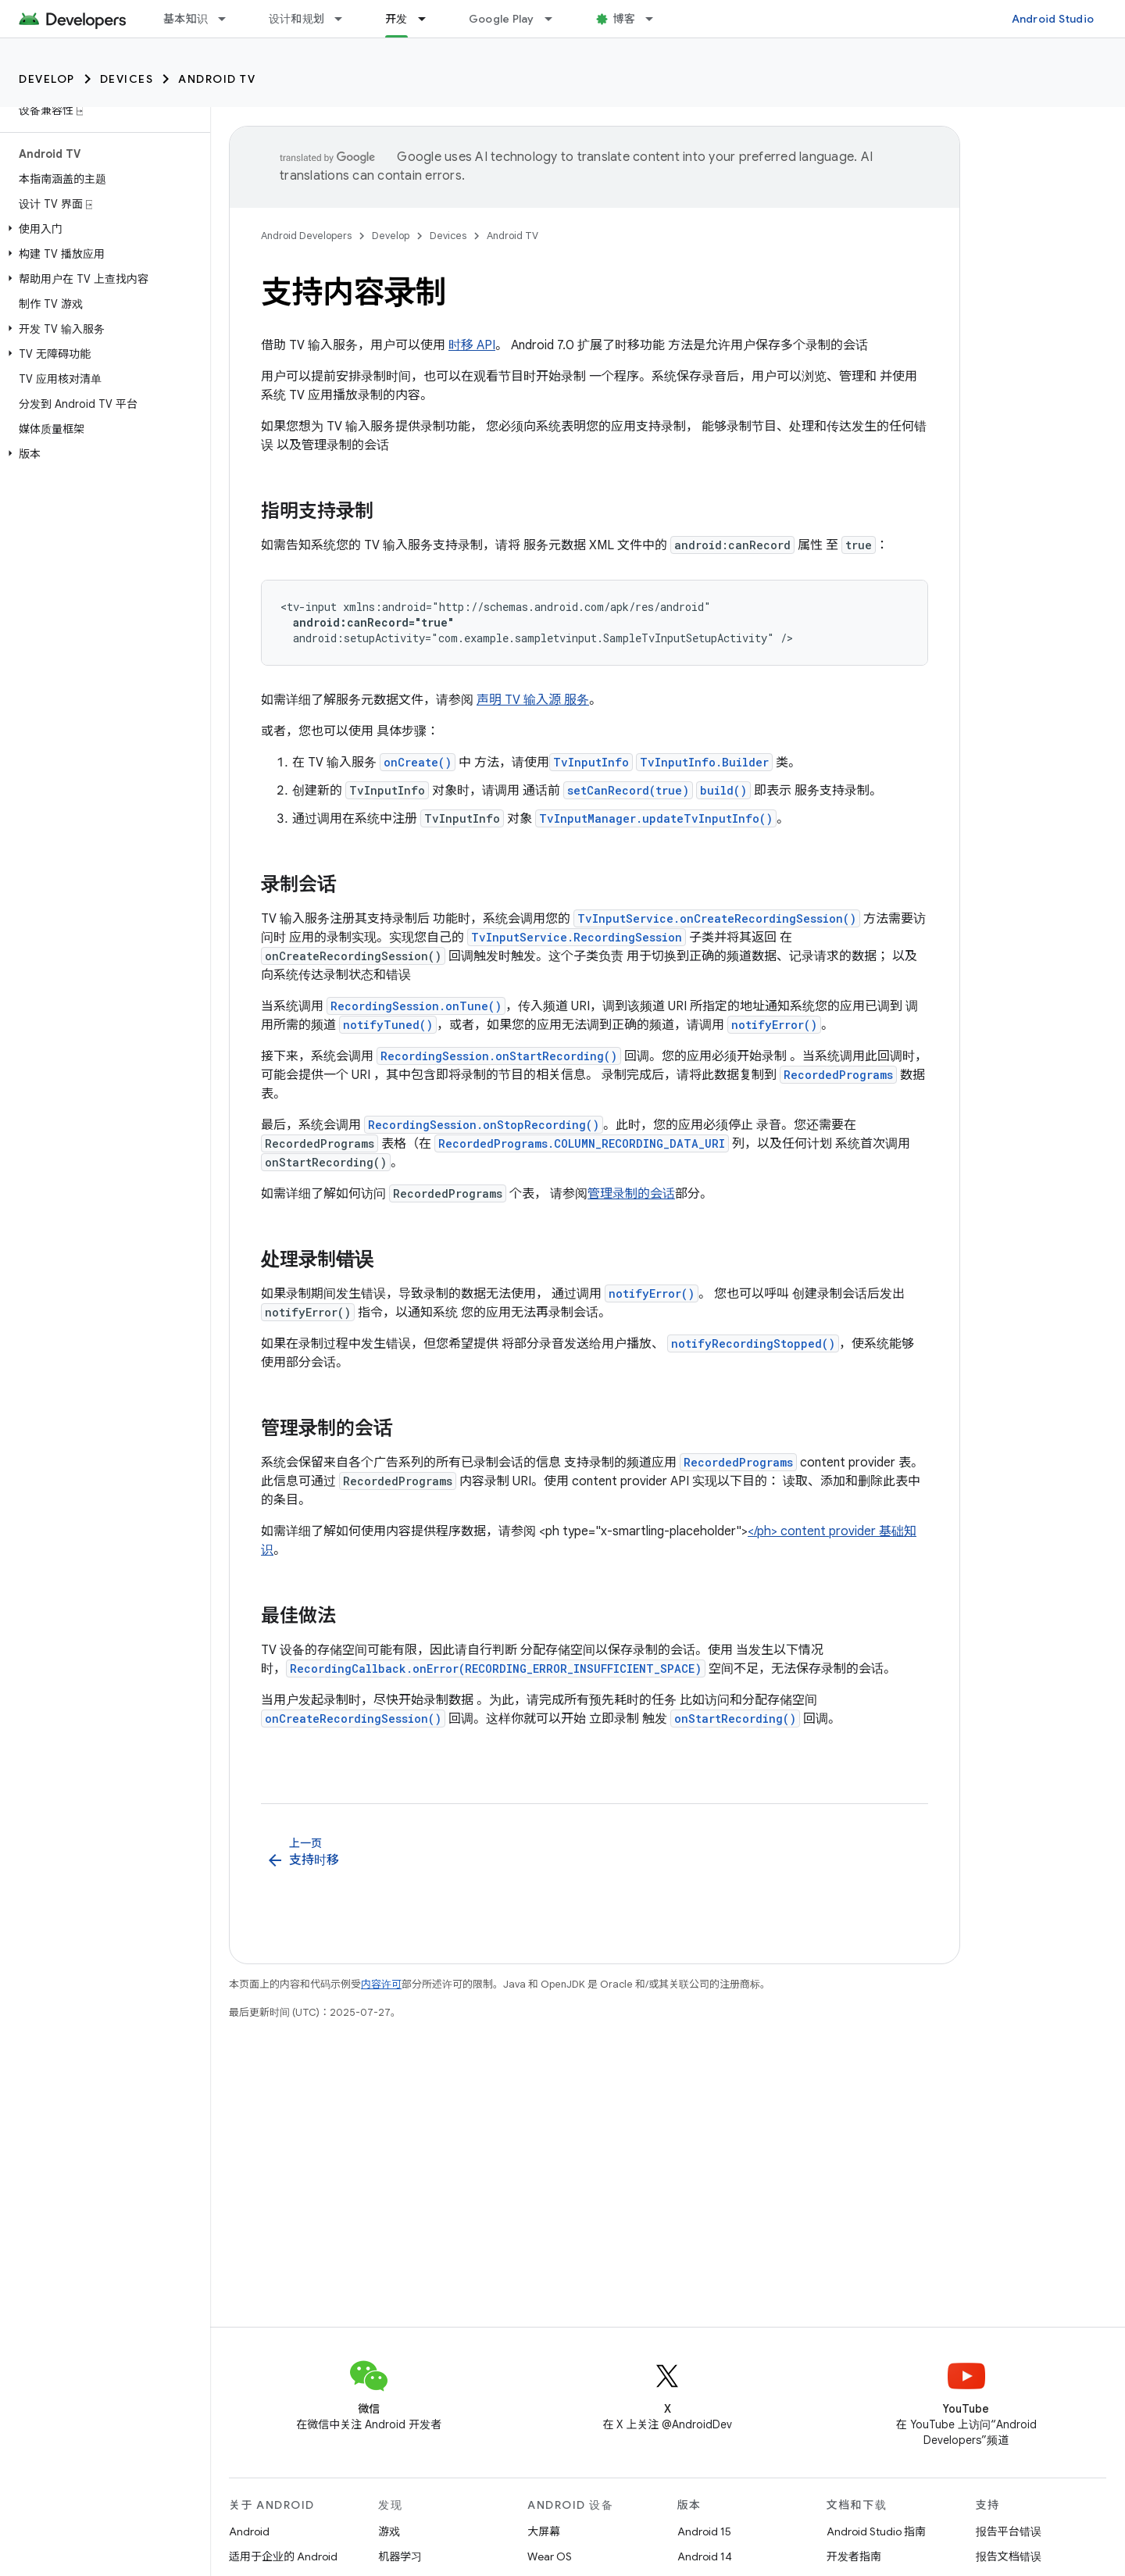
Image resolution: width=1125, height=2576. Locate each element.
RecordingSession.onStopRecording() (483, 1124)
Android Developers (306, 235)
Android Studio (1053, 19)
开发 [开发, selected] (396, 19)
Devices (127, 79)
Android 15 (704, 2531)
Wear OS (549, 2556)
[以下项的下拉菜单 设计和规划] (345, 19)
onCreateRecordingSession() (353, 1718)
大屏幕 (543, 2531)
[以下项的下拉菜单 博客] (656, 19)
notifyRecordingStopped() (753, 1343)
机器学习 (400, 2556)
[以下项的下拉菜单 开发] (429, 19)
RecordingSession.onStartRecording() (498, 1056)
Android (249, 2531)
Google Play (501, 19)
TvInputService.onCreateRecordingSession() (716, 918)
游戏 (389, 2531)
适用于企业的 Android (283, 2556)
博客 (624, 19)
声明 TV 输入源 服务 (533, 700)
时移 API (471, 345)
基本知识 (185, 19)
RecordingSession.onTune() (416, 1006)
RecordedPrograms (838, 1074)
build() (723, 790)
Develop (47, 79)
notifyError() (774, 1024)
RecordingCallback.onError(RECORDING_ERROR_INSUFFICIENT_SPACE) (496, 1668)
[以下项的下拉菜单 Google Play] (555, 19)
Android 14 (704, 2556)
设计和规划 (296, 19)
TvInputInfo (591, 762)
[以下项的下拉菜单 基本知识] (229, 19)
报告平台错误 (1008, 2531)
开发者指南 (854, 2556)
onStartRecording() (735, 1718)
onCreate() (418, 762)
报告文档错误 (1008, 2556)
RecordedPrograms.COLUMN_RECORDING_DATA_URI (581, 1143)
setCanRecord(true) (628, 790)
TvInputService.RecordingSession (576, 937)
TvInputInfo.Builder (704, 762)
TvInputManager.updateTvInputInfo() (656, 818)
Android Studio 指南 (876, 2531)
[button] (102, 228)
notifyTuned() (388, 1024)
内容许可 (381, 1984)
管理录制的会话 (631, 1194)
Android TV (216, 79)
